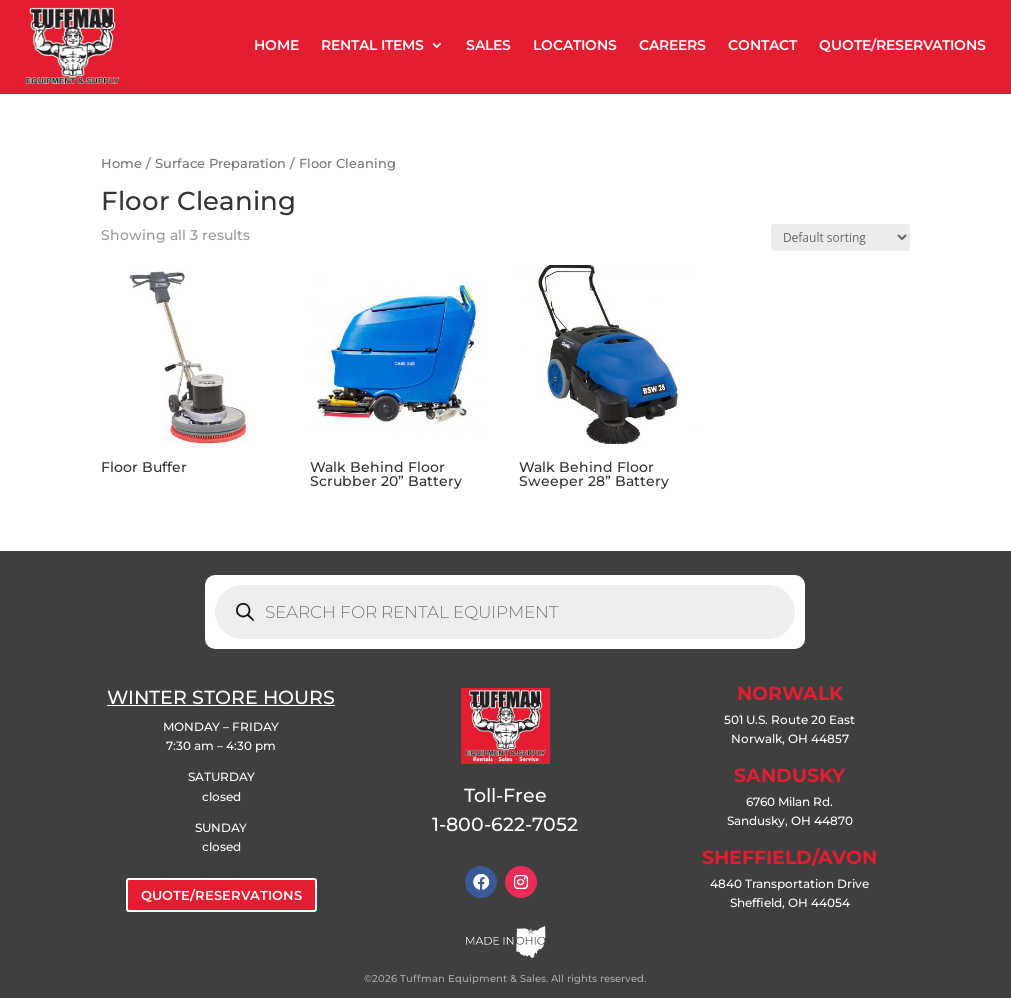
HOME (276, 45)
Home (121, 163)
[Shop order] (840, 237)
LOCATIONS (575, 45)
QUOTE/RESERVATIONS (902, 45)
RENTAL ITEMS (372, 45)
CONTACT (762, 45)
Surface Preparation (220, 163)
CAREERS (672, 45)
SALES (488, 45)
